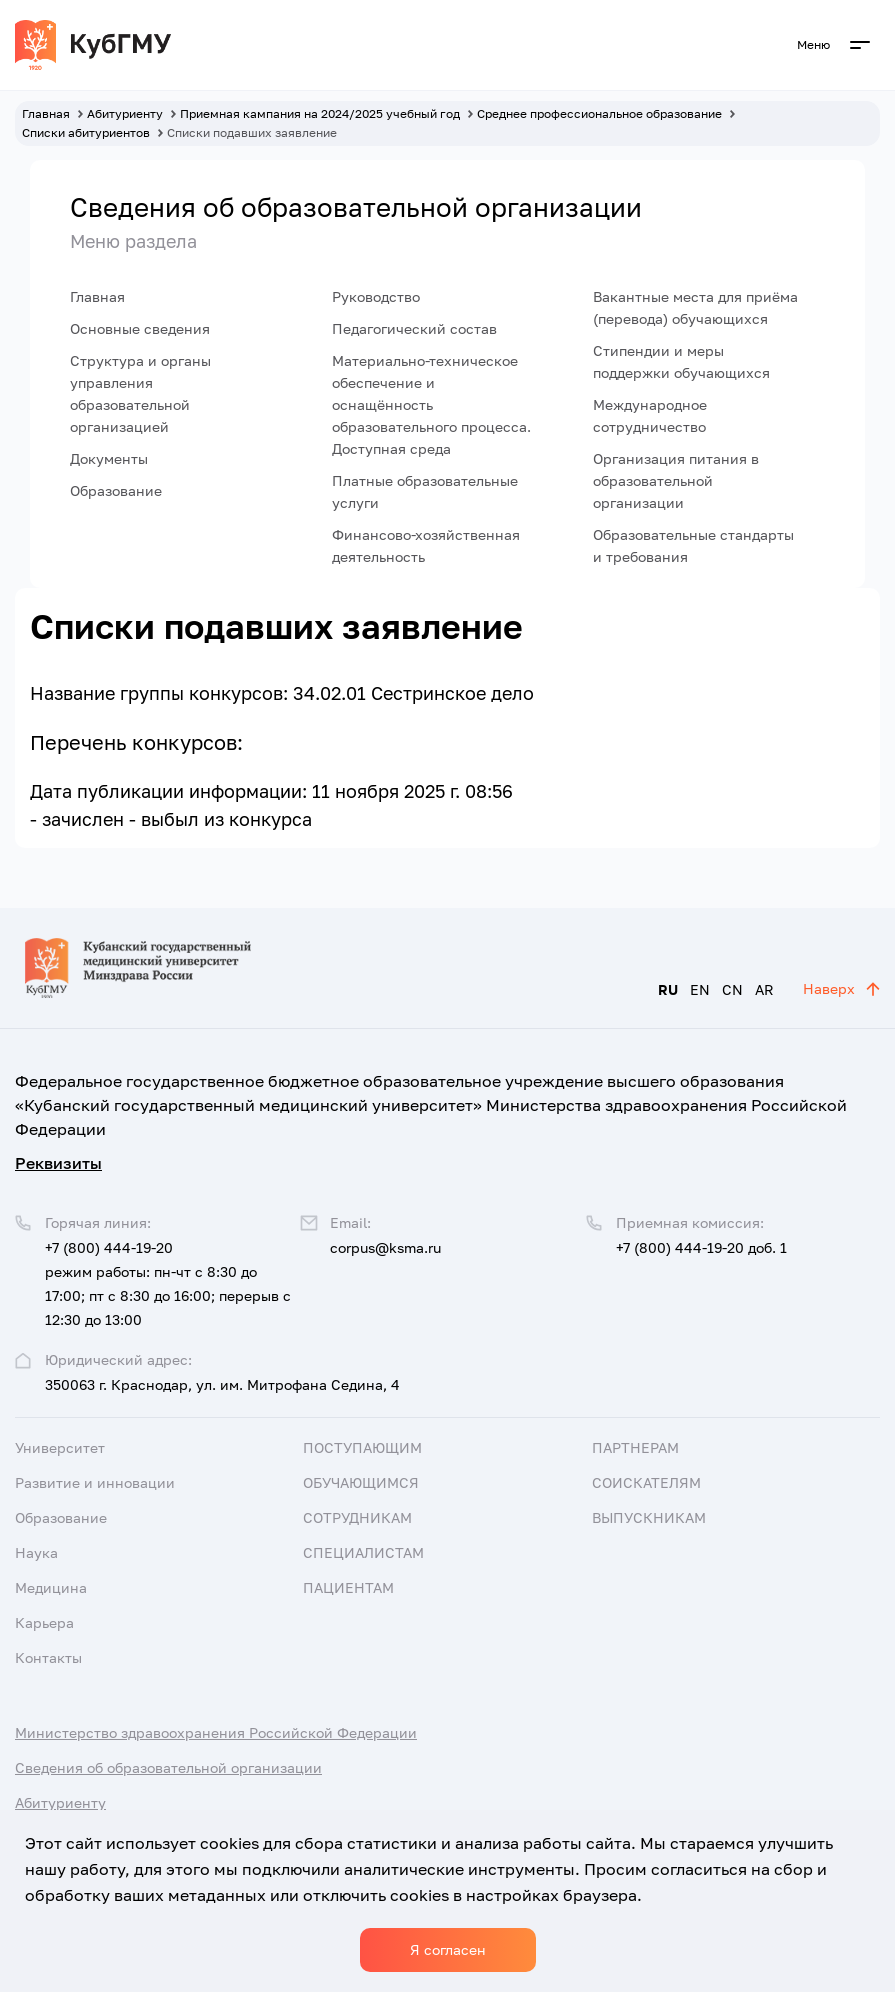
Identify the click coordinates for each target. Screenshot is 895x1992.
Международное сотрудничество (650, 415)
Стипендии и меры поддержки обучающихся (681, 361)
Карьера (44, 1622)
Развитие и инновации (95, 1482)
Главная (97, 296)
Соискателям (646, 1482)
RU (668, 989)
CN (732, 989)
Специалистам (363, 1552)
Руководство (376, 296)
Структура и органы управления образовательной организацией (140, 393)
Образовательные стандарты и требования (693, 545)
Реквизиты (58, 1163)
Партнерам (635, 1447)
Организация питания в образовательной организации (676, 480)
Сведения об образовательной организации (168, 1767)
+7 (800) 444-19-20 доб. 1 (701, 1247)
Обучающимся (361, 1482)
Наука (36, 1552)
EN (700, 989)
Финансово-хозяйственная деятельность (426, 545)
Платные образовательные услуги (425, 491)
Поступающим (362, 1447)
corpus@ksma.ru (385, 1247)
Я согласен (448, 1949)
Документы (109, 458)
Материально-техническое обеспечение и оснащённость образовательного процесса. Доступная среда (431, 404)
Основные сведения (140, 328)
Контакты (48, 1657)
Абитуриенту (60, 1802)
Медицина (51, 1587)
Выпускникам (649, 1517)
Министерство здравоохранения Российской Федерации (216, 1732)
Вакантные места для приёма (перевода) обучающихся (695, 307)
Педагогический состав (414, 328)
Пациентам (348, 1587)
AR (764, 989)
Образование (116, 490)
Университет (60, 1447)
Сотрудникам (357, 1517)
